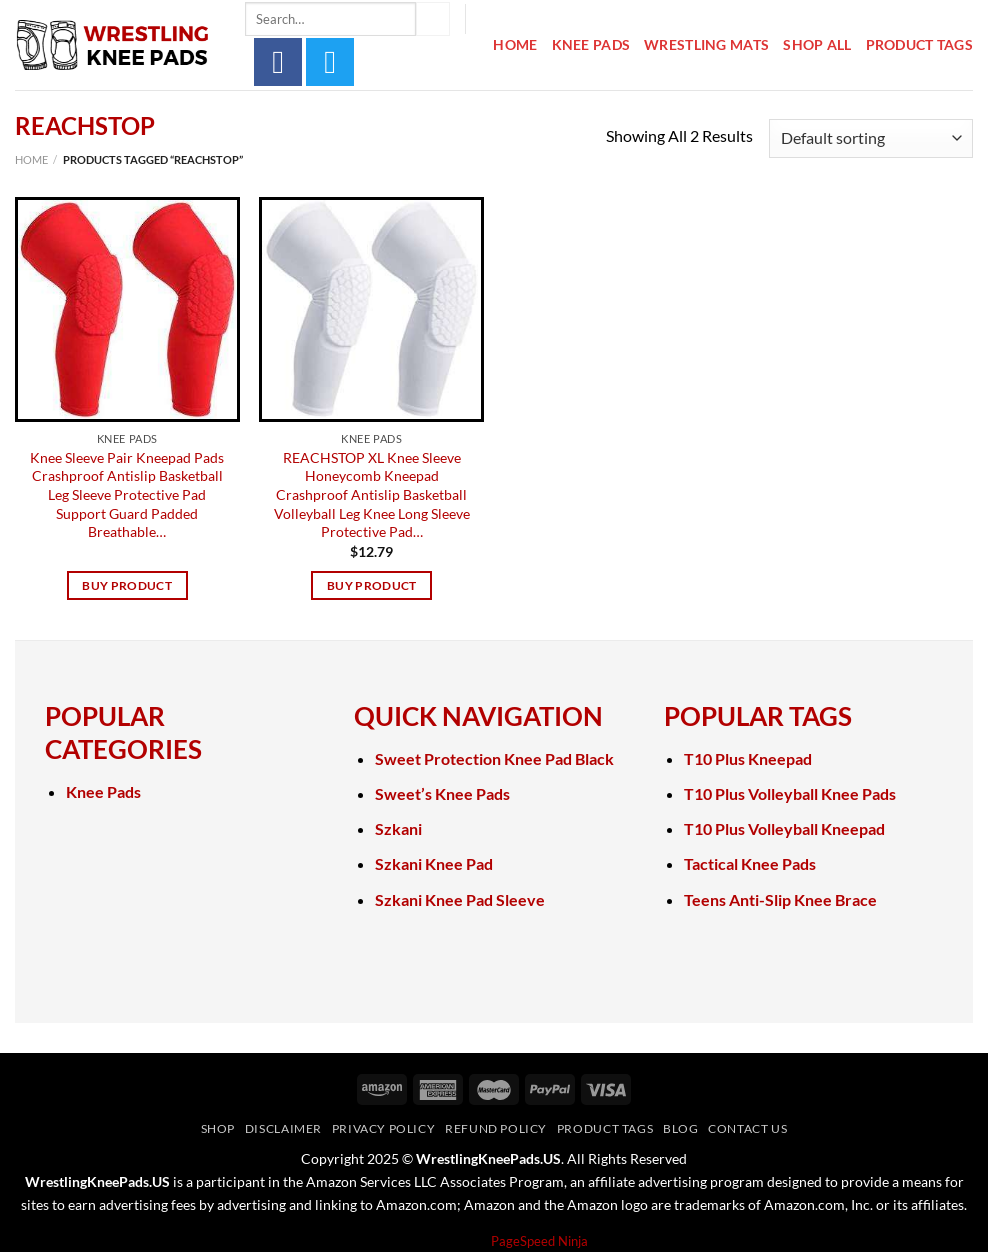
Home (515, 44)
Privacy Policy (384, 1128)
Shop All (817, 44)
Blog (680, 1128)
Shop (218, 1128)
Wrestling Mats (706, 44)
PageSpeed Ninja (539, 1241)
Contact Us (747, 1128)
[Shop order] (871, 138)
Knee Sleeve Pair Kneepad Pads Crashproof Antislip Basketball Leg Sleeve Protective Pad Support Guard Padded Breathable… (127, 495)
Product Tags (919, 44)
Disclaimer (283, 1128)
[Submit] (433, 19)
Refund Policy (496, 1128)
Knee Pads (591, 44)
